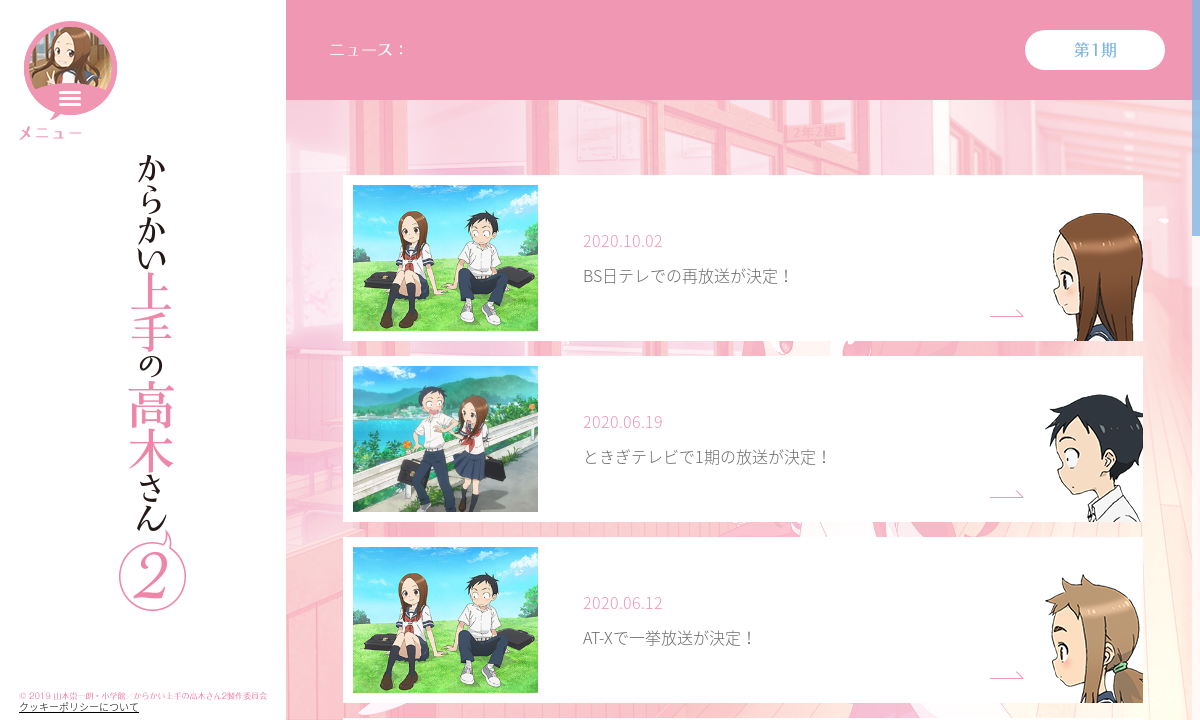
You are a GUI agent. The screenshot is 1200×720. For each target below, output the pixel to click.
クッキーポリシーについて (79, 706)
